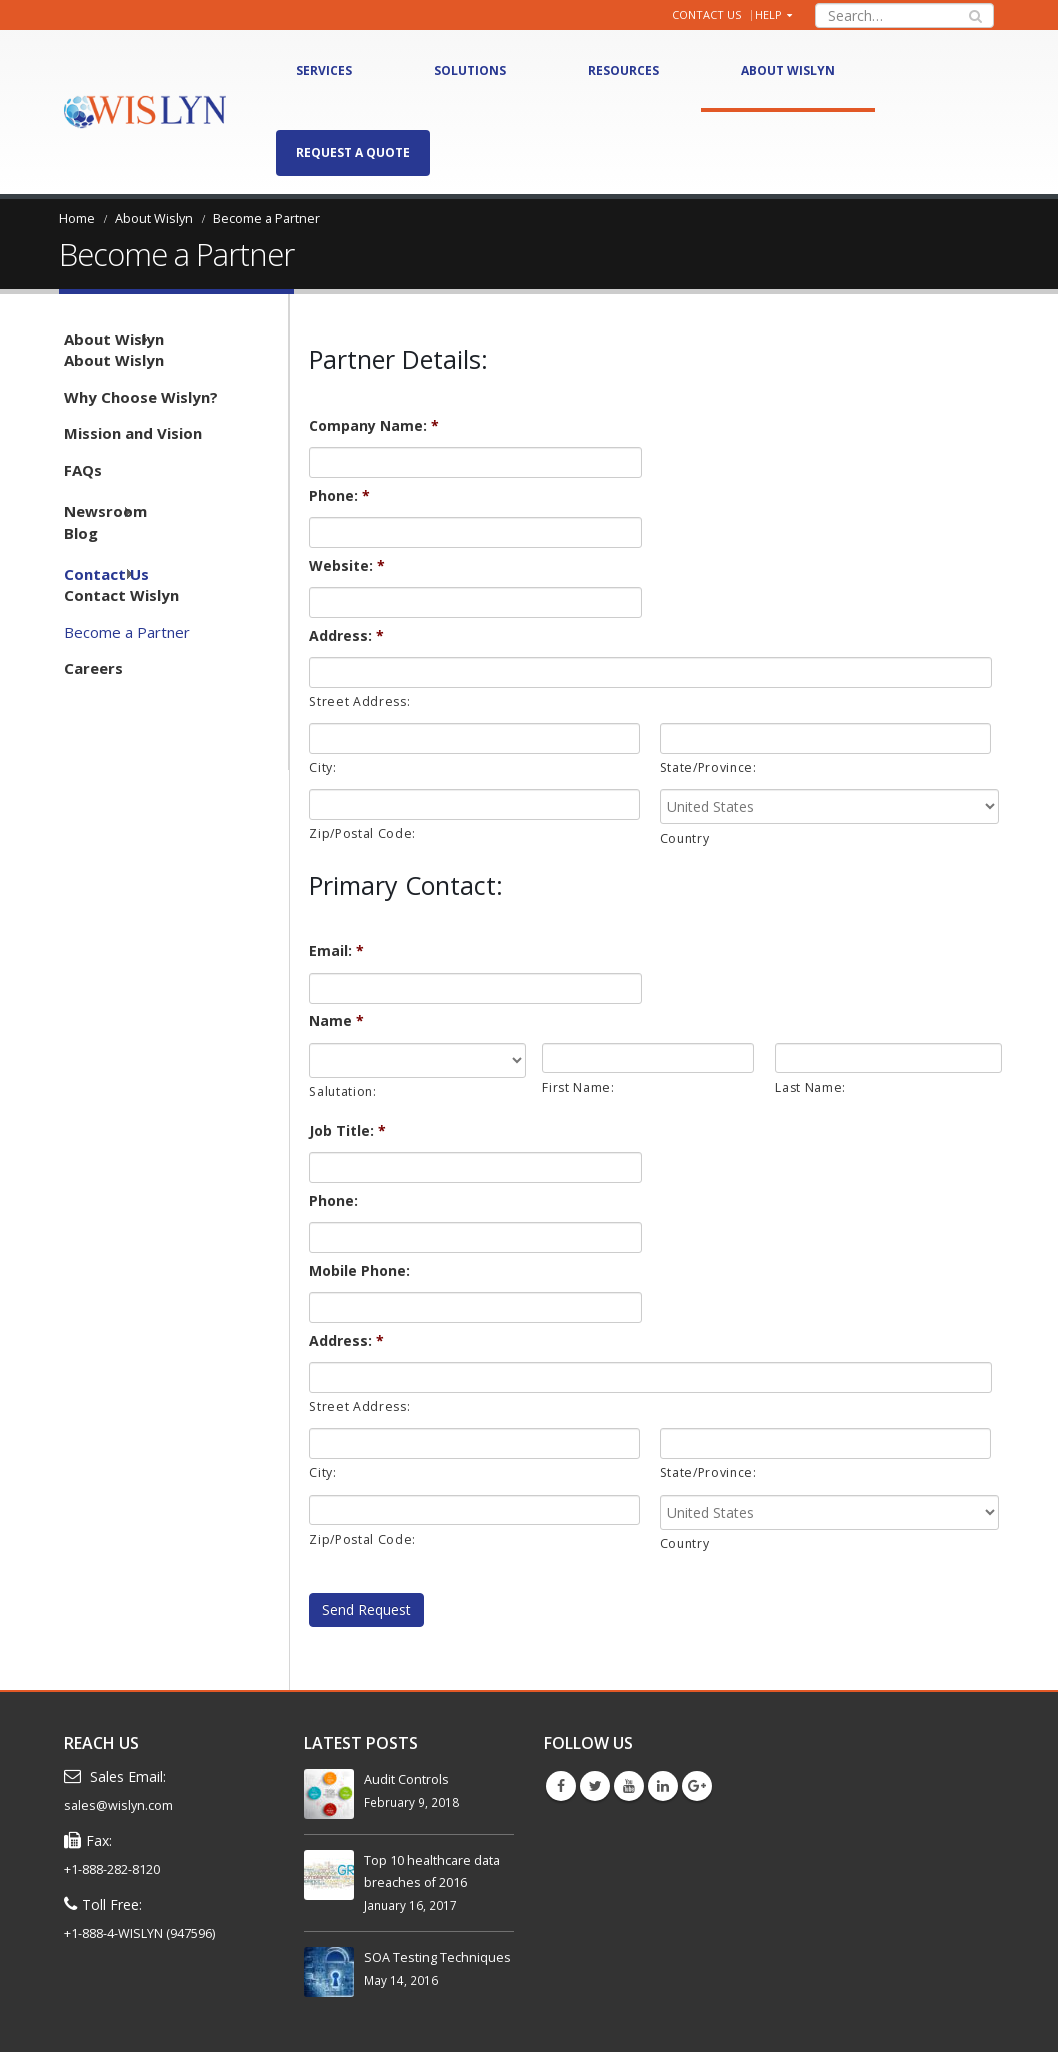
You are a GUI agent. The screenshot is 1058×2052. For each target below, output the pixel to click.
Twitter (595, 1786)
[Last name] (888, 1058)
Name (336, 1021)
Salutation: (342, 1091)
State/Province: (708, 767)
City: (322, 767)
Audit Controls (406, 1779)
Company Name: (374, 426)
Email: (336, 951)
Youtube (629, 1786)
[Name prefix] (417, 1060)
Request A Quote (353, 152)
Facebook (561, 1786)
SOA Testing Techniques (437, 1957)
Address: (346, 636)
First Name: (578, 1087)
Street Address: (359, 701)
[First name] (648, 1058)
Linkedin (663, 1786)
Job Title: (347, 1131)
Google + (697, 1786)
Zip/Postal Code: (362, 833)
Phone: (339, 496)
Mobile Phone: (359, 1271)
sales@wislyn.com (118, 1805)
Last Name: (810, 1087)
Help (768, 14)
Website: (347, 566)
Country (685, 838)
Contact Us (706, 14)
